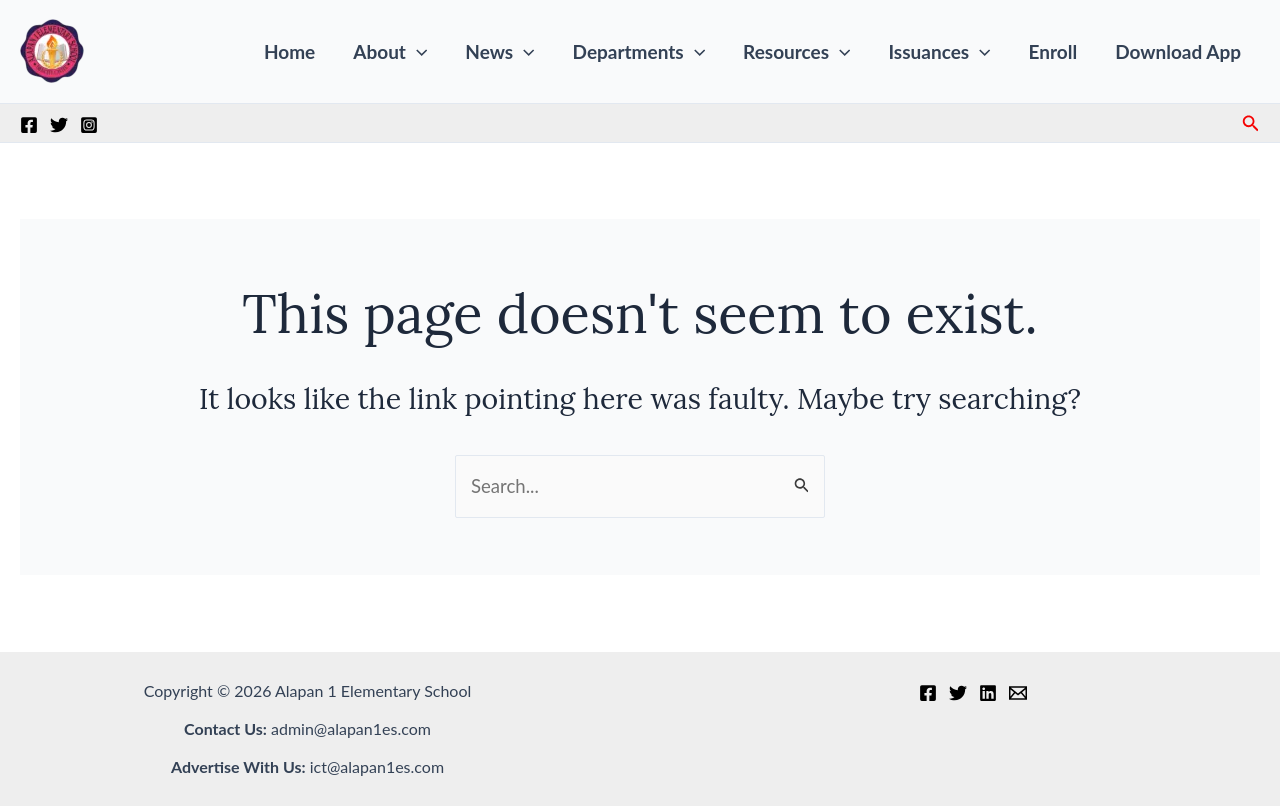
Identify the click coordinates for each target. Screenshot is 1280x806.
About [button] (390, 52)
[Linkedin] (988, 693)
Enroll (1053, 51)
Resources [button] (796, 52)
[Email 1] (1018, 693)
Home (289, 51)
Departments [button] (639, 52)
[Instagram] (89, 125)
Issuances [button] (939, 52)
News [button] (499, 52)
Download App (1178, 51)
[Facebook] (29, 125)
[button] (416, 52)
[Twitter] (59, 125)
